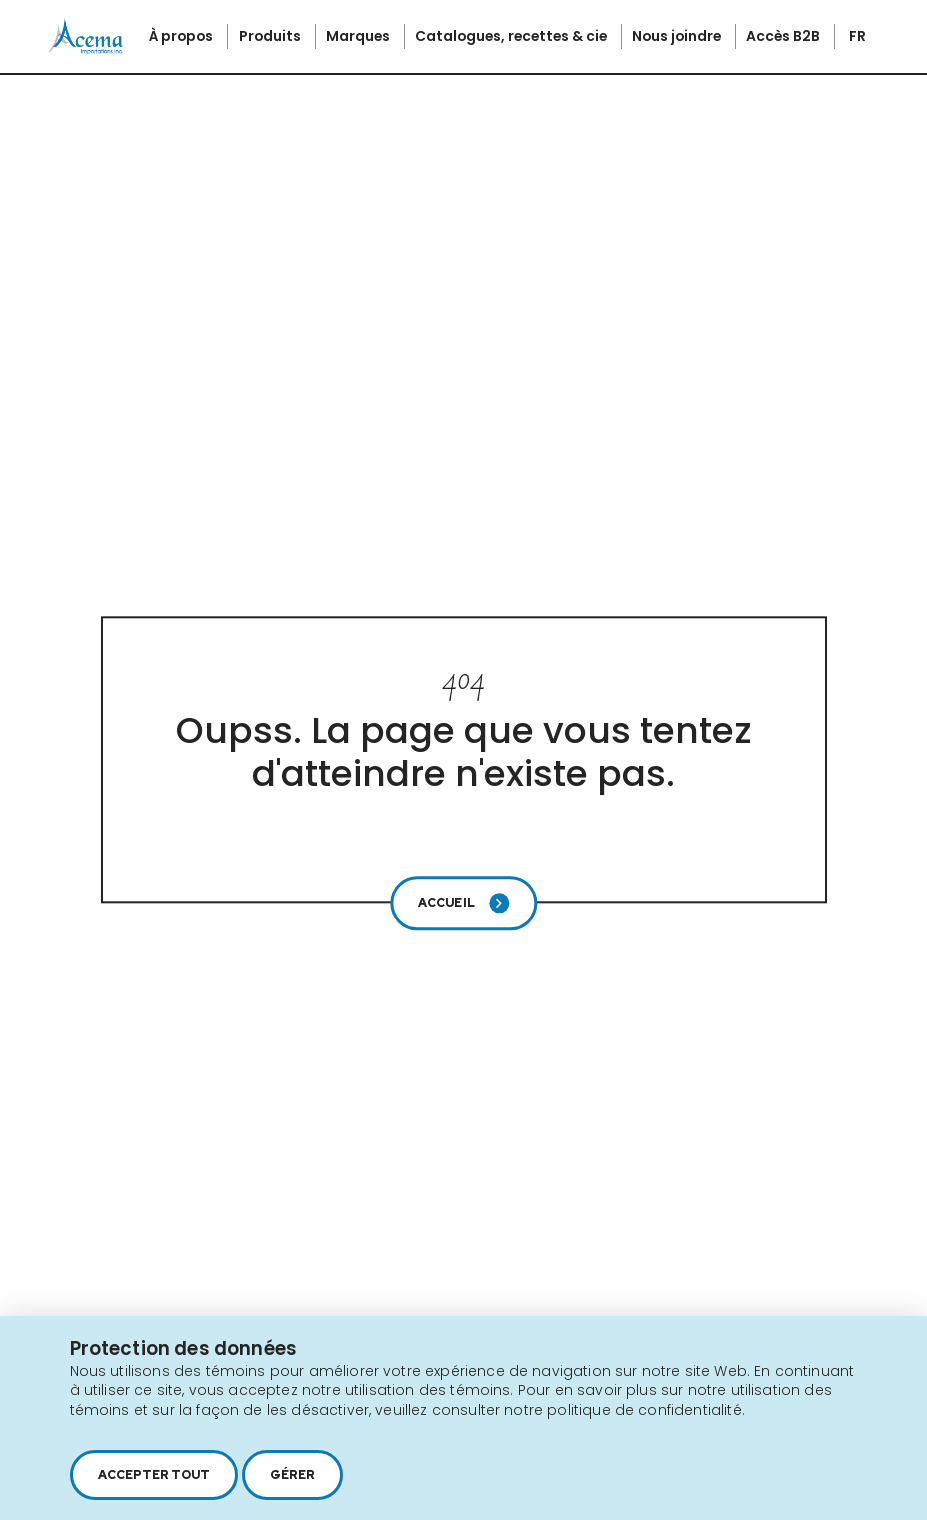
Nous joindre (678, 36)
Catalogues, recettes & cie (512, 36)
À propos (182, 36)
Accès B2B (784, 36)
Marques (359, 36)
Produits (271, 36)
